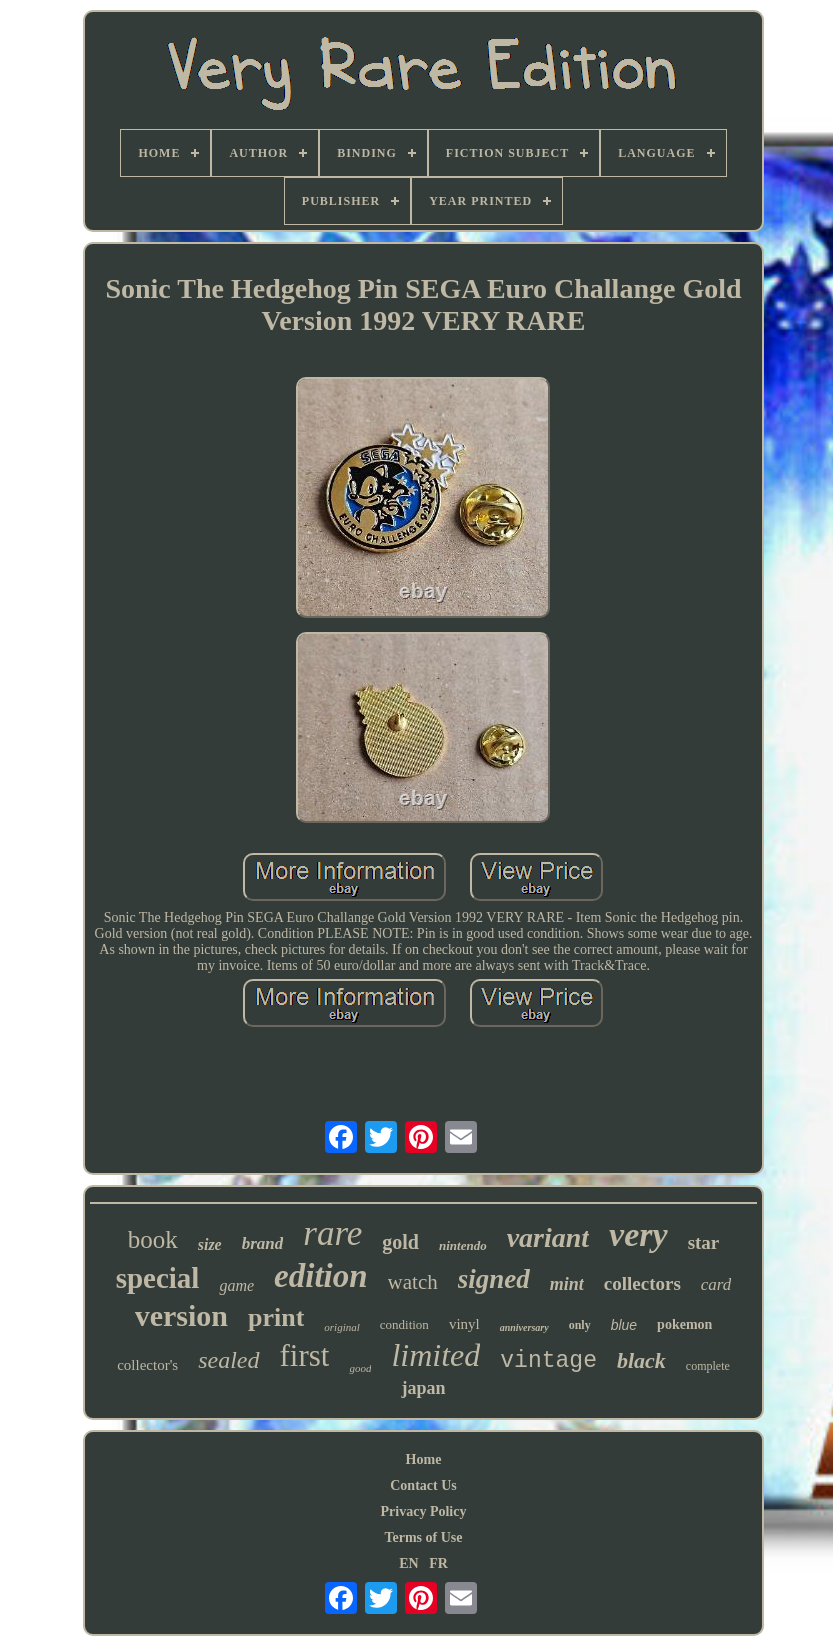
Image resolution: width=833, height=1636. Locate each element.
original (341, 1327)
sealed (228, 1360)
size (210, 1244)
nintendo (463, 1245)
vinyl (464, 1324)
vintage (548, 1361)
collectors (642, 1283)
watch (413, 1282)
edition (321, 1276)
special (158, 1278)
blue (624, 1325)
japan (423, 1388)
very (638, 1234)
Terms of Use (423, 1537)
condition (404, 1324)
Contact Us (423, 1485)
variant (548, 1237)
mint (567, 1284)
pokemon (684, 1324)
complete (708, 1366)
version (181, 1315)
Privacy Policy (424, 1511)
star (704, 1242)
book (153, 1239)
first (305, 1355)
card (716, 1284)
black (641, 1360)
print (276, 1317)
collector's (147, 1365)
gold (400, 1242)
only (580, 1325)
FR (438, 1563)
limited (435, 1355)
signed (494, 1279)
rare (332, 1233)
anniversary (524, 1327)
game (236, 1285)
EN (408, 1563)
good (360, 1368)
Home (424, 1459)
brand (263, 1243)
